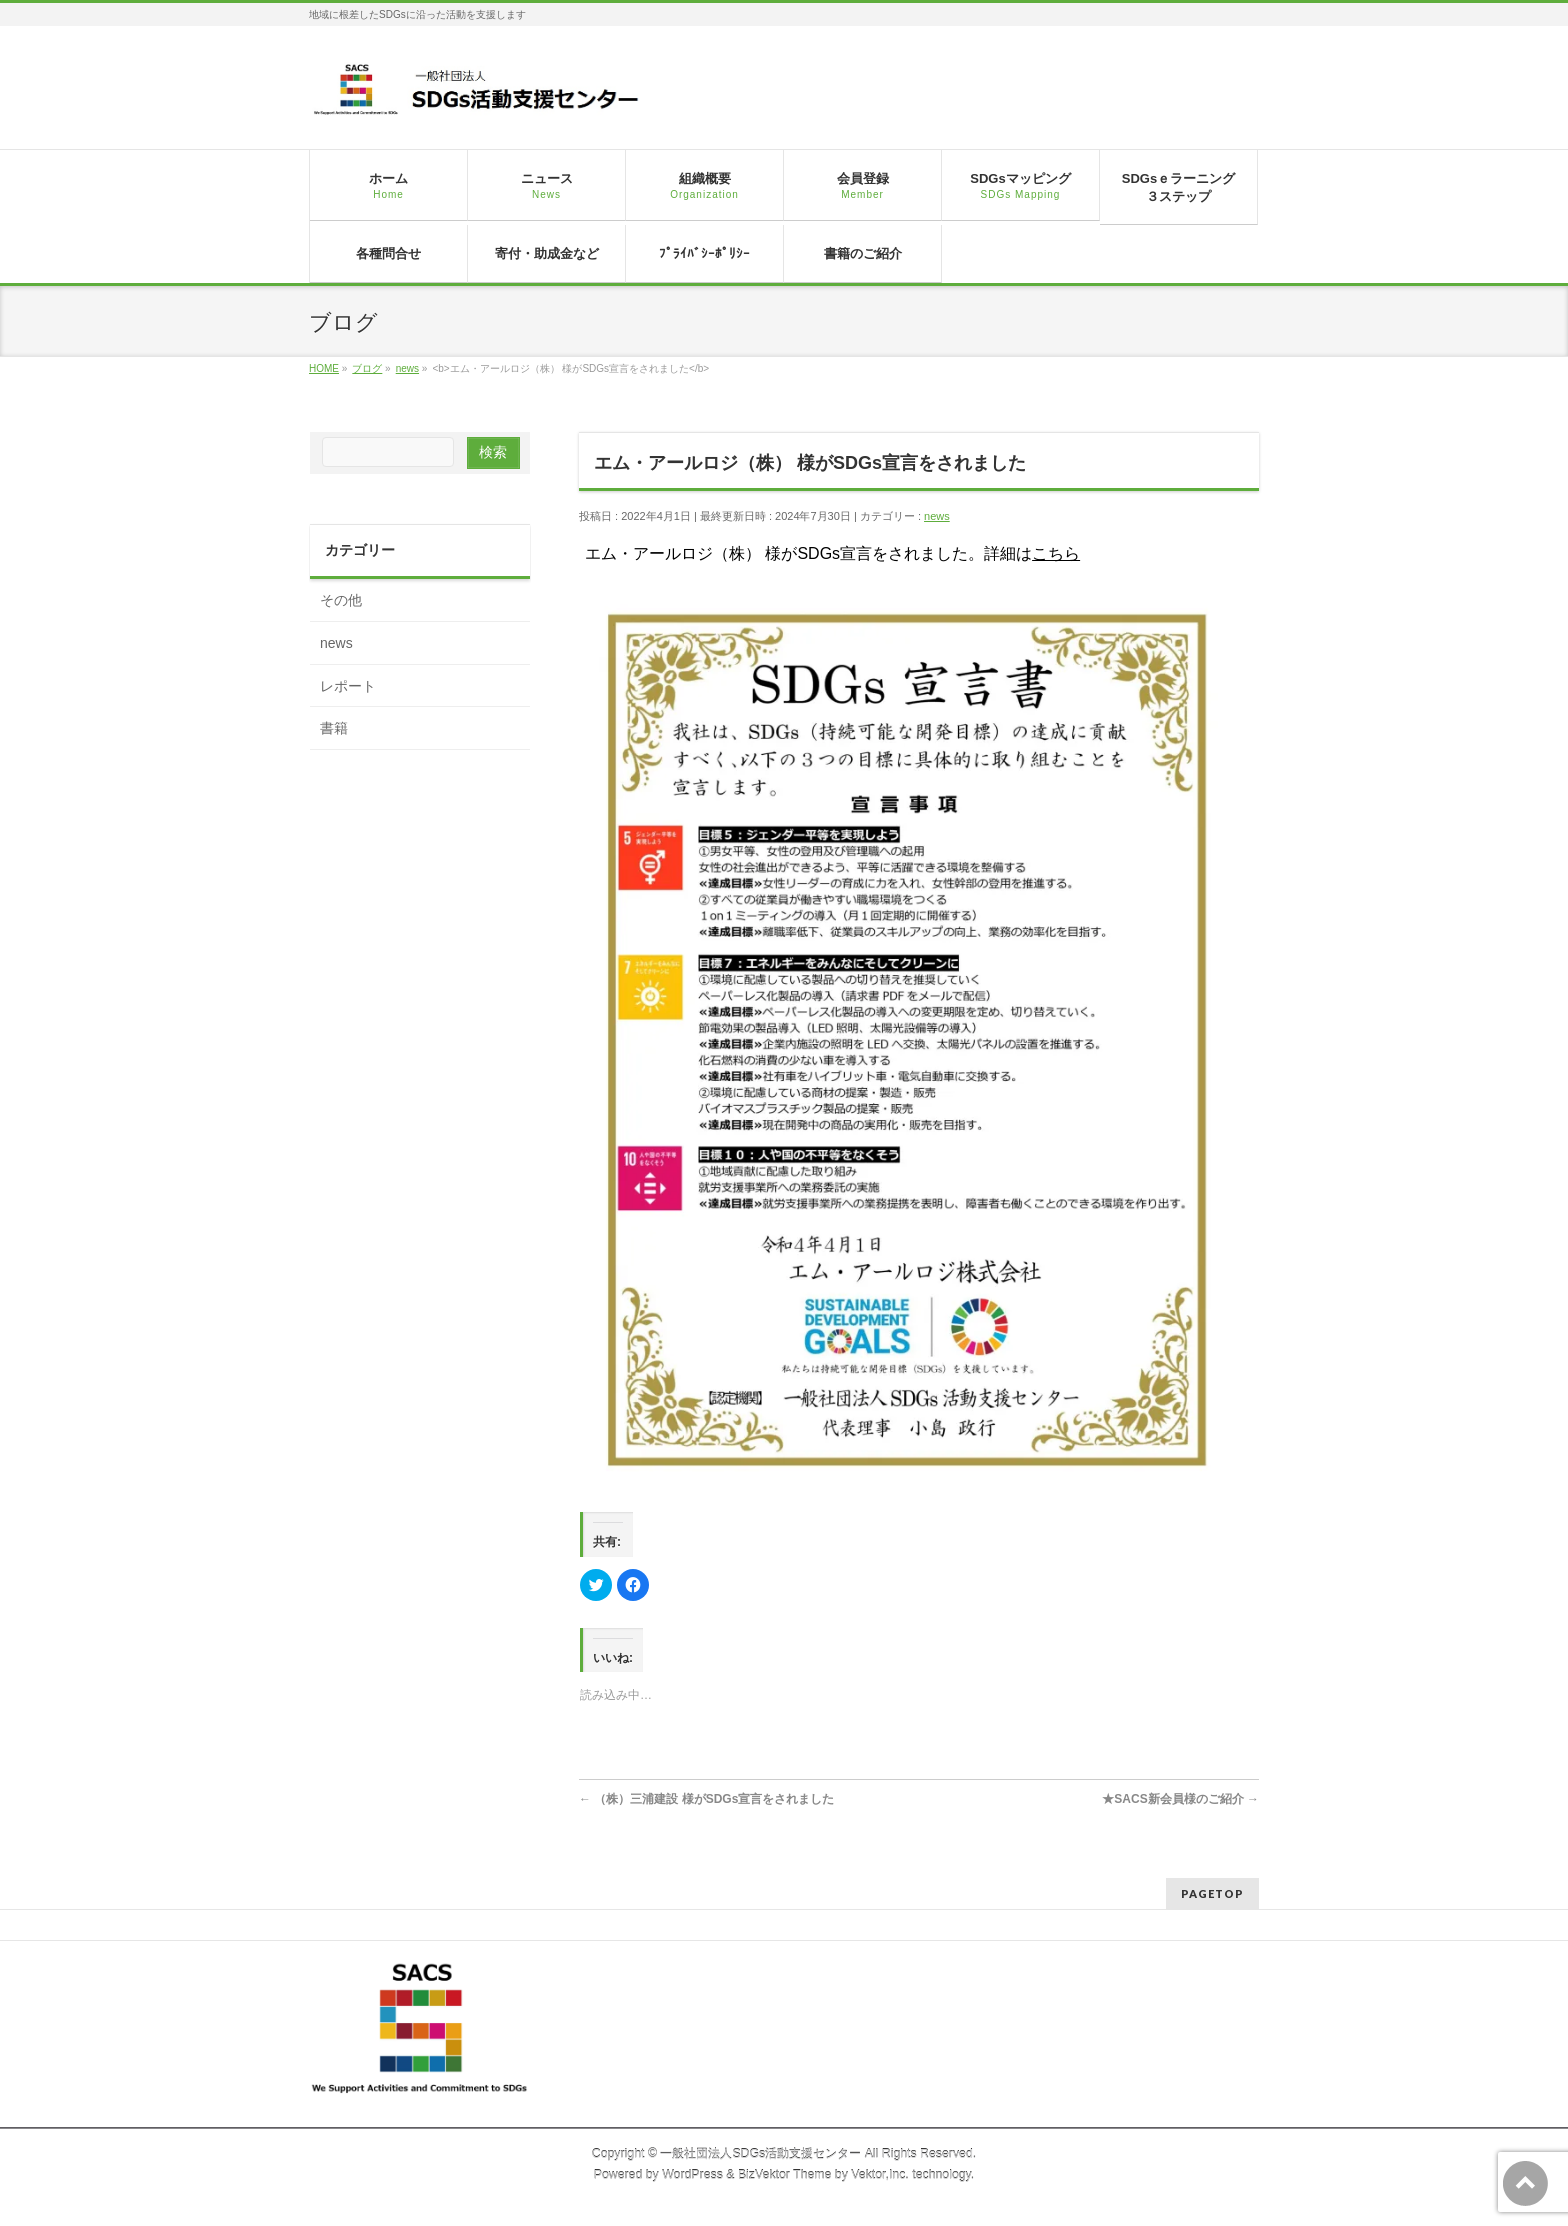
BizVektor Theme (785, 2175)
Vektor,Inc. (880, 2175)
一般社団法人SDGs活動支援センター (760, 2154)
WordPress (692, 2175)
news (937, 516)
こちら (1056, 553)
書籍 (334, 728)
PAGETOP (1212, 1893)
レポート (348, 686)
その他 (341, 600)
